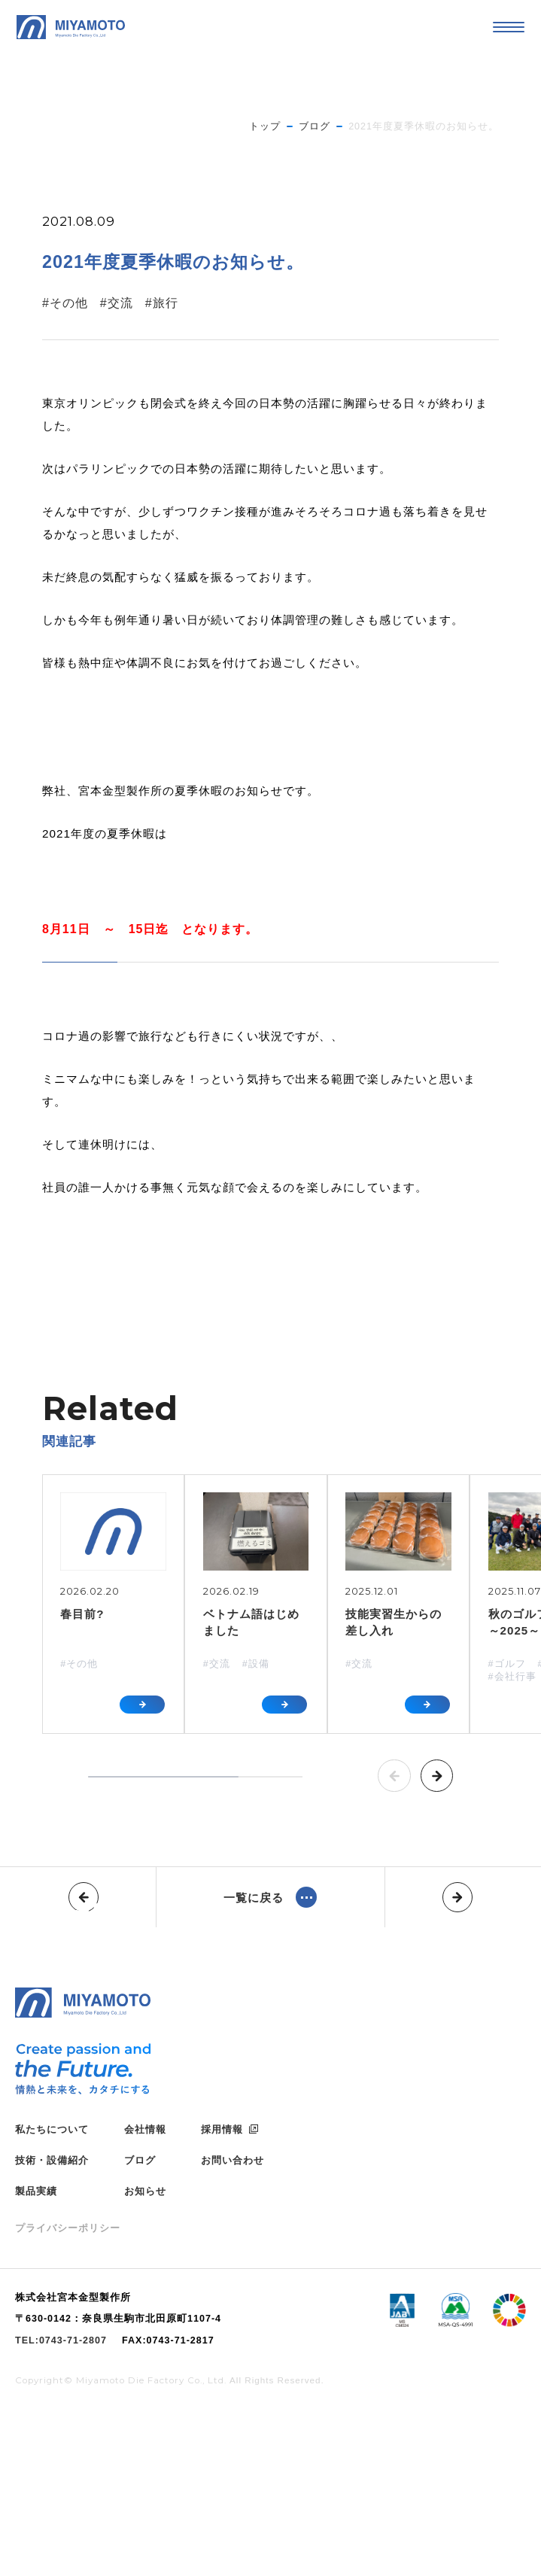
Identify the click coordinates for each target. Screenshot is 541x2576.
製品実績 (36, 2354)
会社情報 (145, 2291)
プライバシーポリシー (67, 2390)
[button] (394, 1775)
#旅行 (161, 303)
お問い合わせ (232, 2323)
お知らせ (145, 2354)
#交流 (116, 303)
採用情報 (222, 2291)
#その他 (65, 303)
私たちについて (52, 2291)
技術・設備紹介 (52, 2323)
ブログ (140, 2323)
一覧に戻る (253, 1897)
